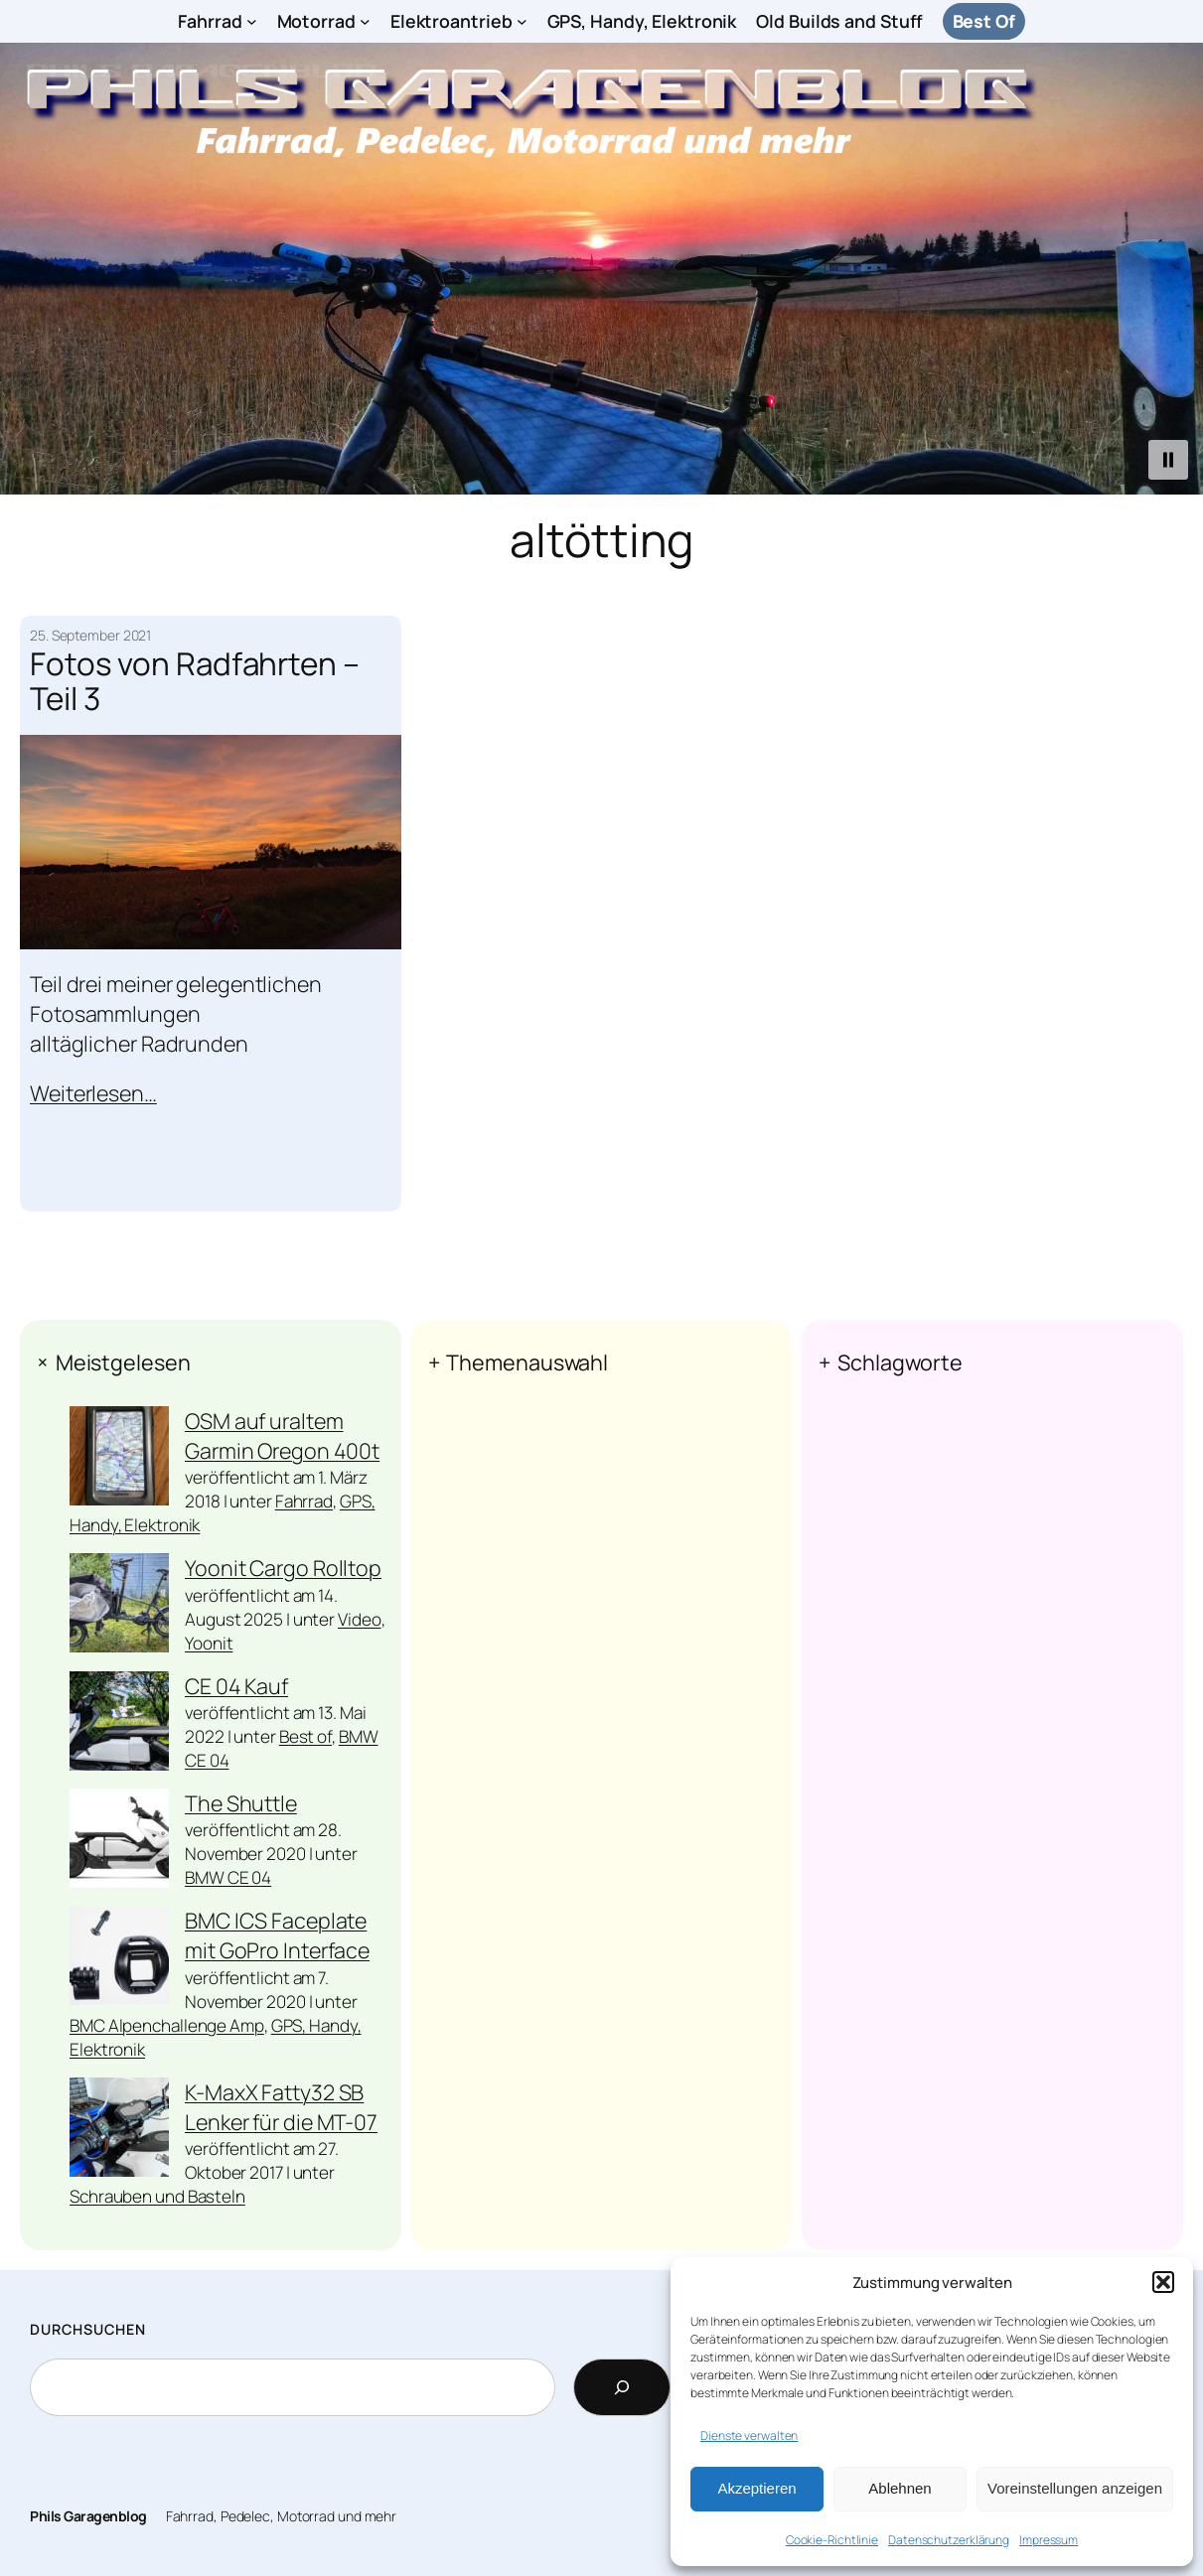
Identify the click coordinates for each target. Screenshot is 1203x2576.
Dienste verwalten (749, 2435)
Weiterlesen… (93, 1091)
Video (359, 1619)
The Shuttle (241, 1803)
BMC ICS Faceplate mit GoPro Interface (277, 1935)
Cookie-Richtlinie (832, 2539)
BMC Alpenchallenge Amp (167, 2025)
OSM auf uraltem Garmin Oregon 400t (282, 1435)
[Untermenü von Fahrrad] (251, 21)
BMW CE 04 (228, 1877)
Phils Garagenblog (88, 2515)
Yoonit (208, 1643)
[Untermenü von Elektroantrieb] (522, 21)
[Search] (622, 2387)
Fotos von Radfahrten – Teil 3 (195, 679)
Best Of (984, 21)
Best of (305, 1736)
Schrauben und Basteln (157, 2196)
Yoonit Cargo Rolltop (283, 1567)
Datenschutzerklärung (948, 2539)
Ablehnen (899, 2488)
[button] (1163, 2282)
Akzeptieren (756, 2488)
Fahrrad (304, 1501)
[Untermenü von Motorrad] (365, 21)
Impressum (1048, 2539)
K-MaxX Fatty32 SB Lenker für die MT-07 (281, 2106)
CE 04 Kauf (236, 1685)
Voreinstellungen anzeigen (1074, 2488)
